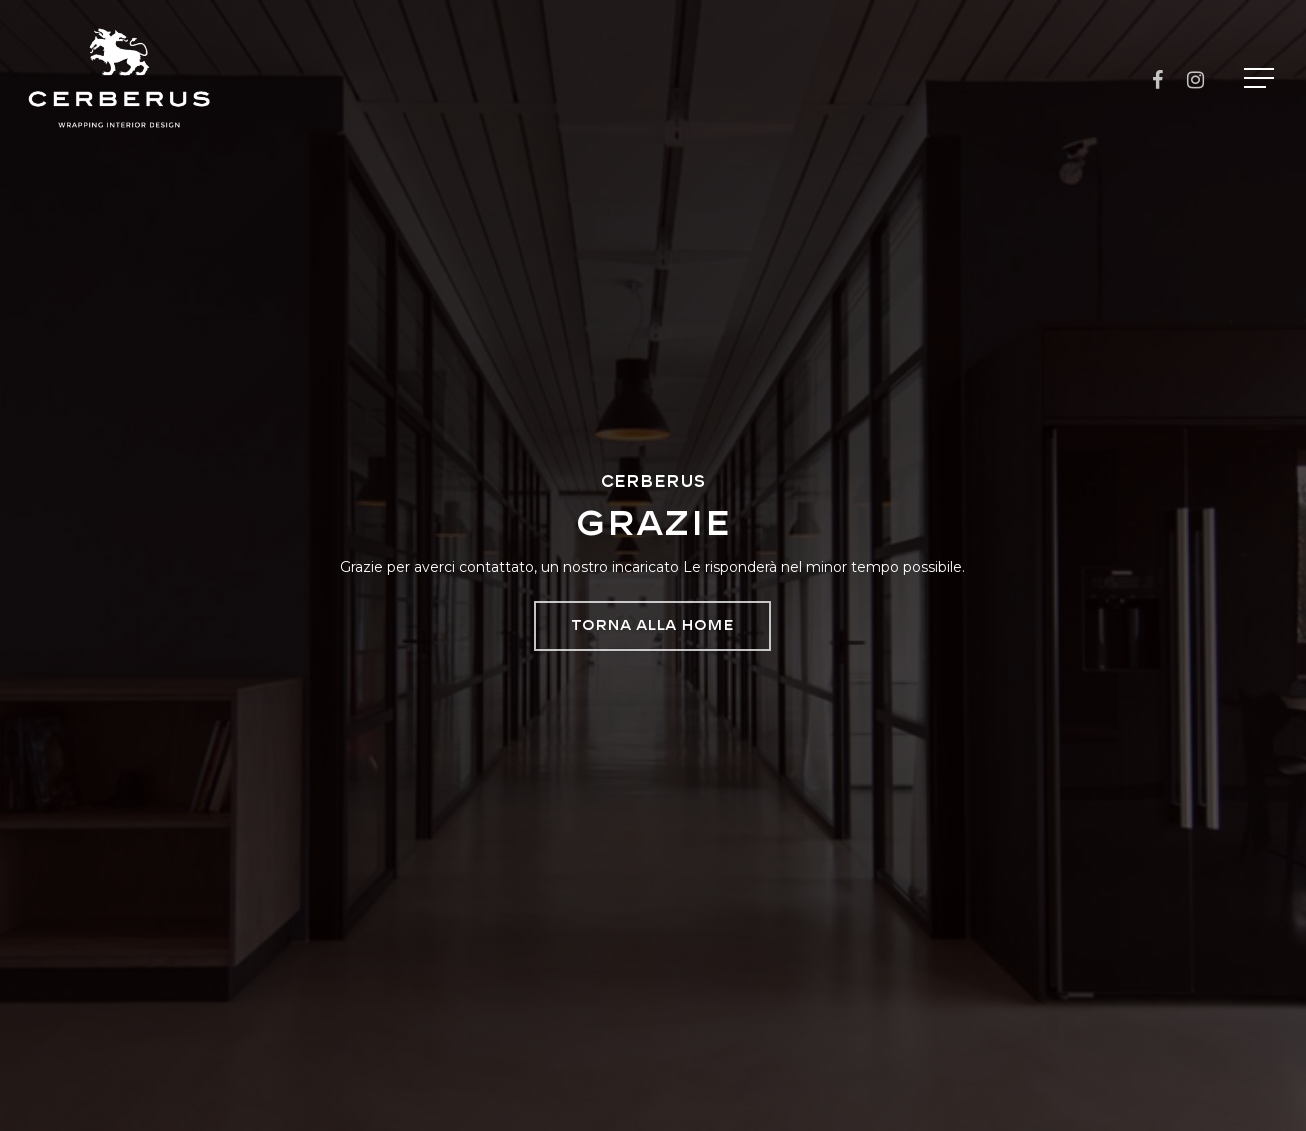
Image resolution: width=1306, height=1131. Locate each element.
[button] (1261, 78)
